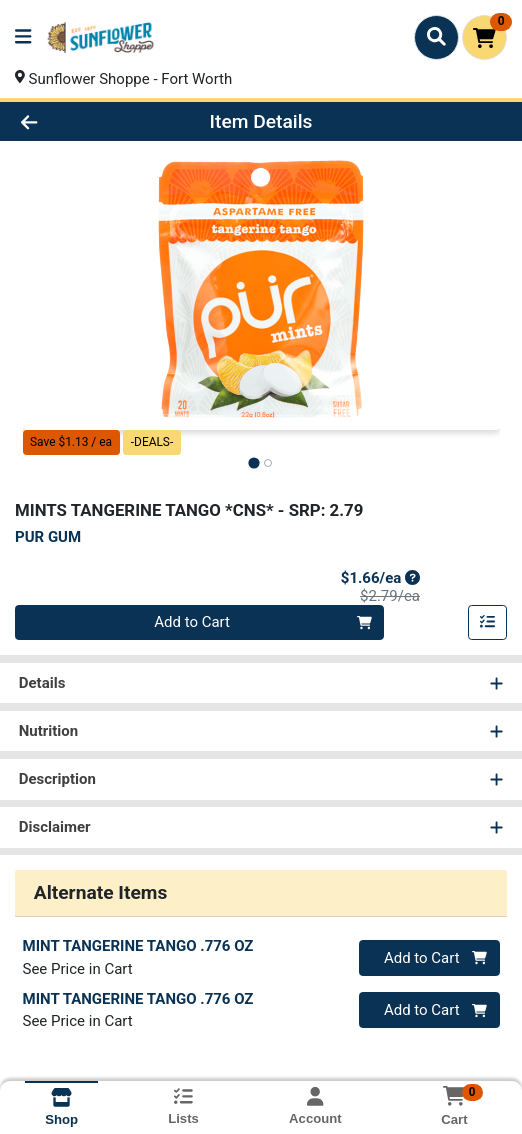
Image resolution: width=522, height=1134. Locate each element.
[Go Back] (76, 121)
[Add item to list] (488, 623)
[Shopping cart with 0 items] (484, 37)
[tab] (253, 462)
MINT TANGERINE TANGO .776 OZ (138, 946)
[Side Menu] (23, 37)
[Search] (436, 37)
